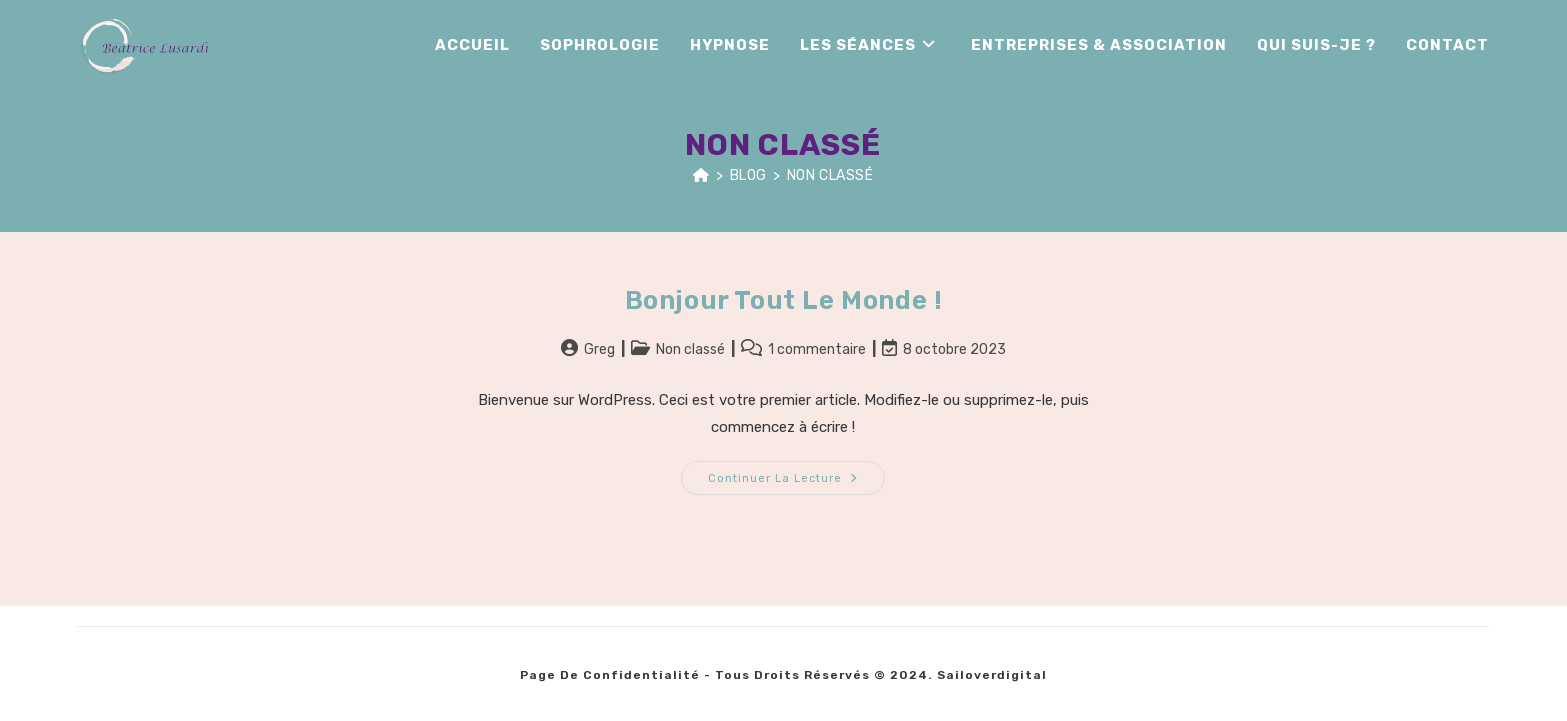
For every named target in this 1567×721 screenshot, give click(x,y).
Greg (599, 349)
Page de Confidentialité (610, 675)
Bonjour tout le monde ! (784, 300)
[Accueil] (701, 175)
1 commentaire (817, 349)
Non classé (830, 175)
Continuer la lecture (796, 473)
